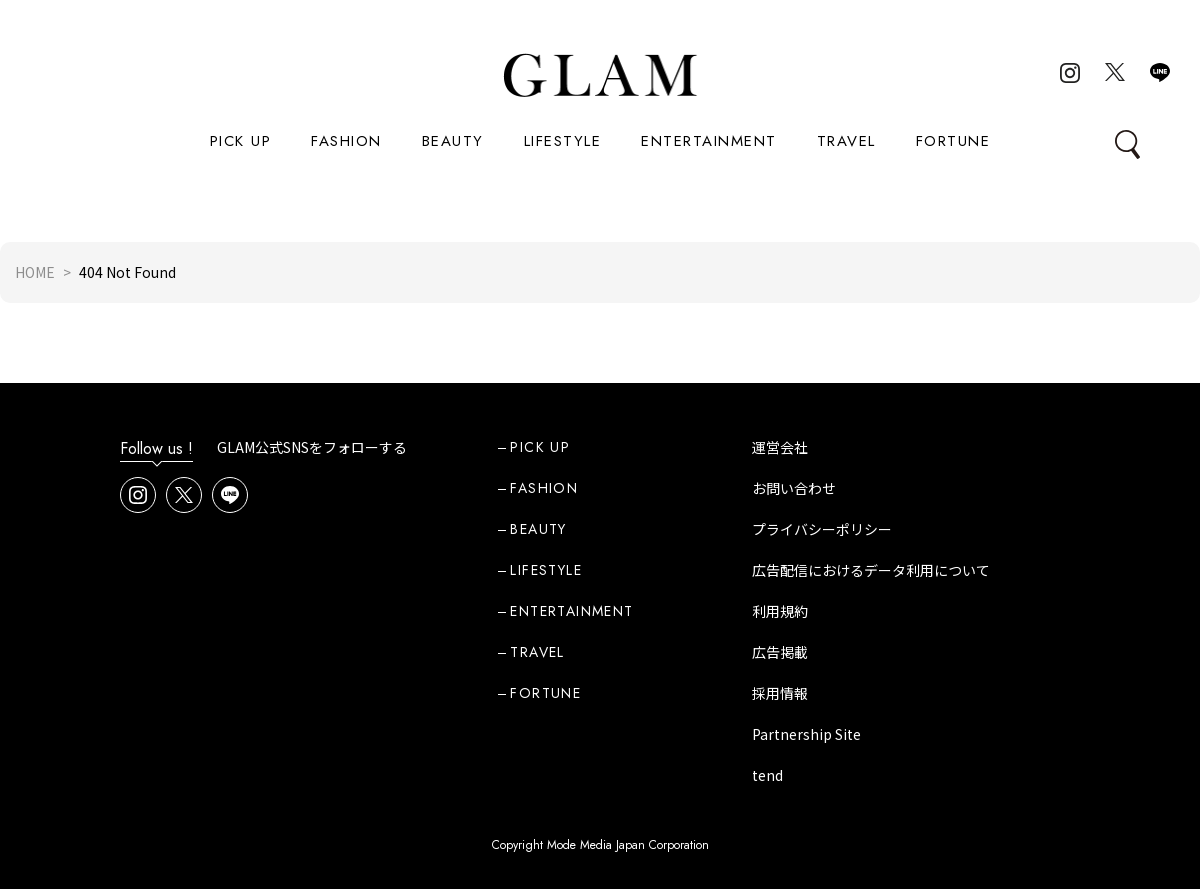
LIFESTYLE (563, 141)
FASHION (346, 141)
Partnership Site (806, 734)
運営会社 (780, 447)
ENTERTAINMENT (709, 141)
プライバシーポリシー (822, 529)
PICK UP (241, 141)
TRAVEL (846, 141)
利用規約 (780, 611)
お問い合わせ (794, 488)
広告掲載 (780, 652)
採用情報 (780, 693)
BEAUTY (453, 141)
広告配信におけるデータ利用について (871, 570)
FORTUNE (953, 141)
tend (767, 775)
